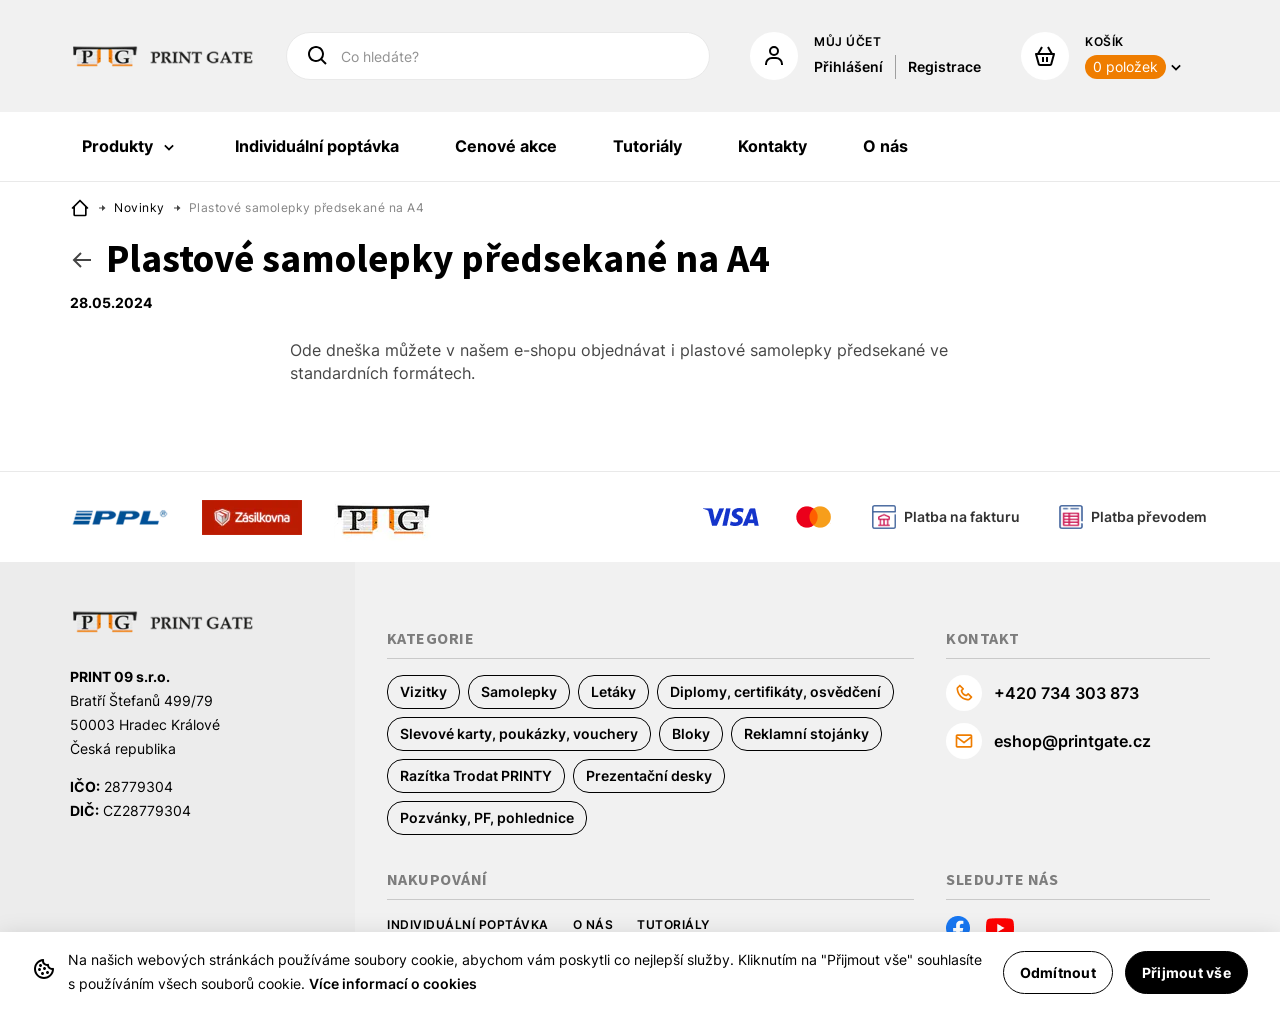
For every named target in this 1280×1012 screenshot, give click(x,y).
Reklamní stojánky (806, 733)
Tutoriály (673, 924)
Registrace (944, 66)
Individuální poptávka (468, 924)
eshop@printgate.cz (1072, 741)
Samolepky (519, 691)
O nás (593, 924)
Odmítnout (1058, 972)
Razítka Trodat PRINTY (476, 775)
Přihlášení (848, 66)
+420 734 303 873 (1066, 693)
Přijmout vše (1186, 972)
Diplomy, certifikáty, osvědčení (775, 691)
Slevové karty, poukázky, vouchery (519, 733)
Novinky (139, 207)
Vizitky (423, 691)
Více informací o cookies (393, 983)
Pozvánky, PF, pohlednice (487, 817)
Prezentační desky (649, 775)
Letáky (613, 691)
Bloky (691, 733)
